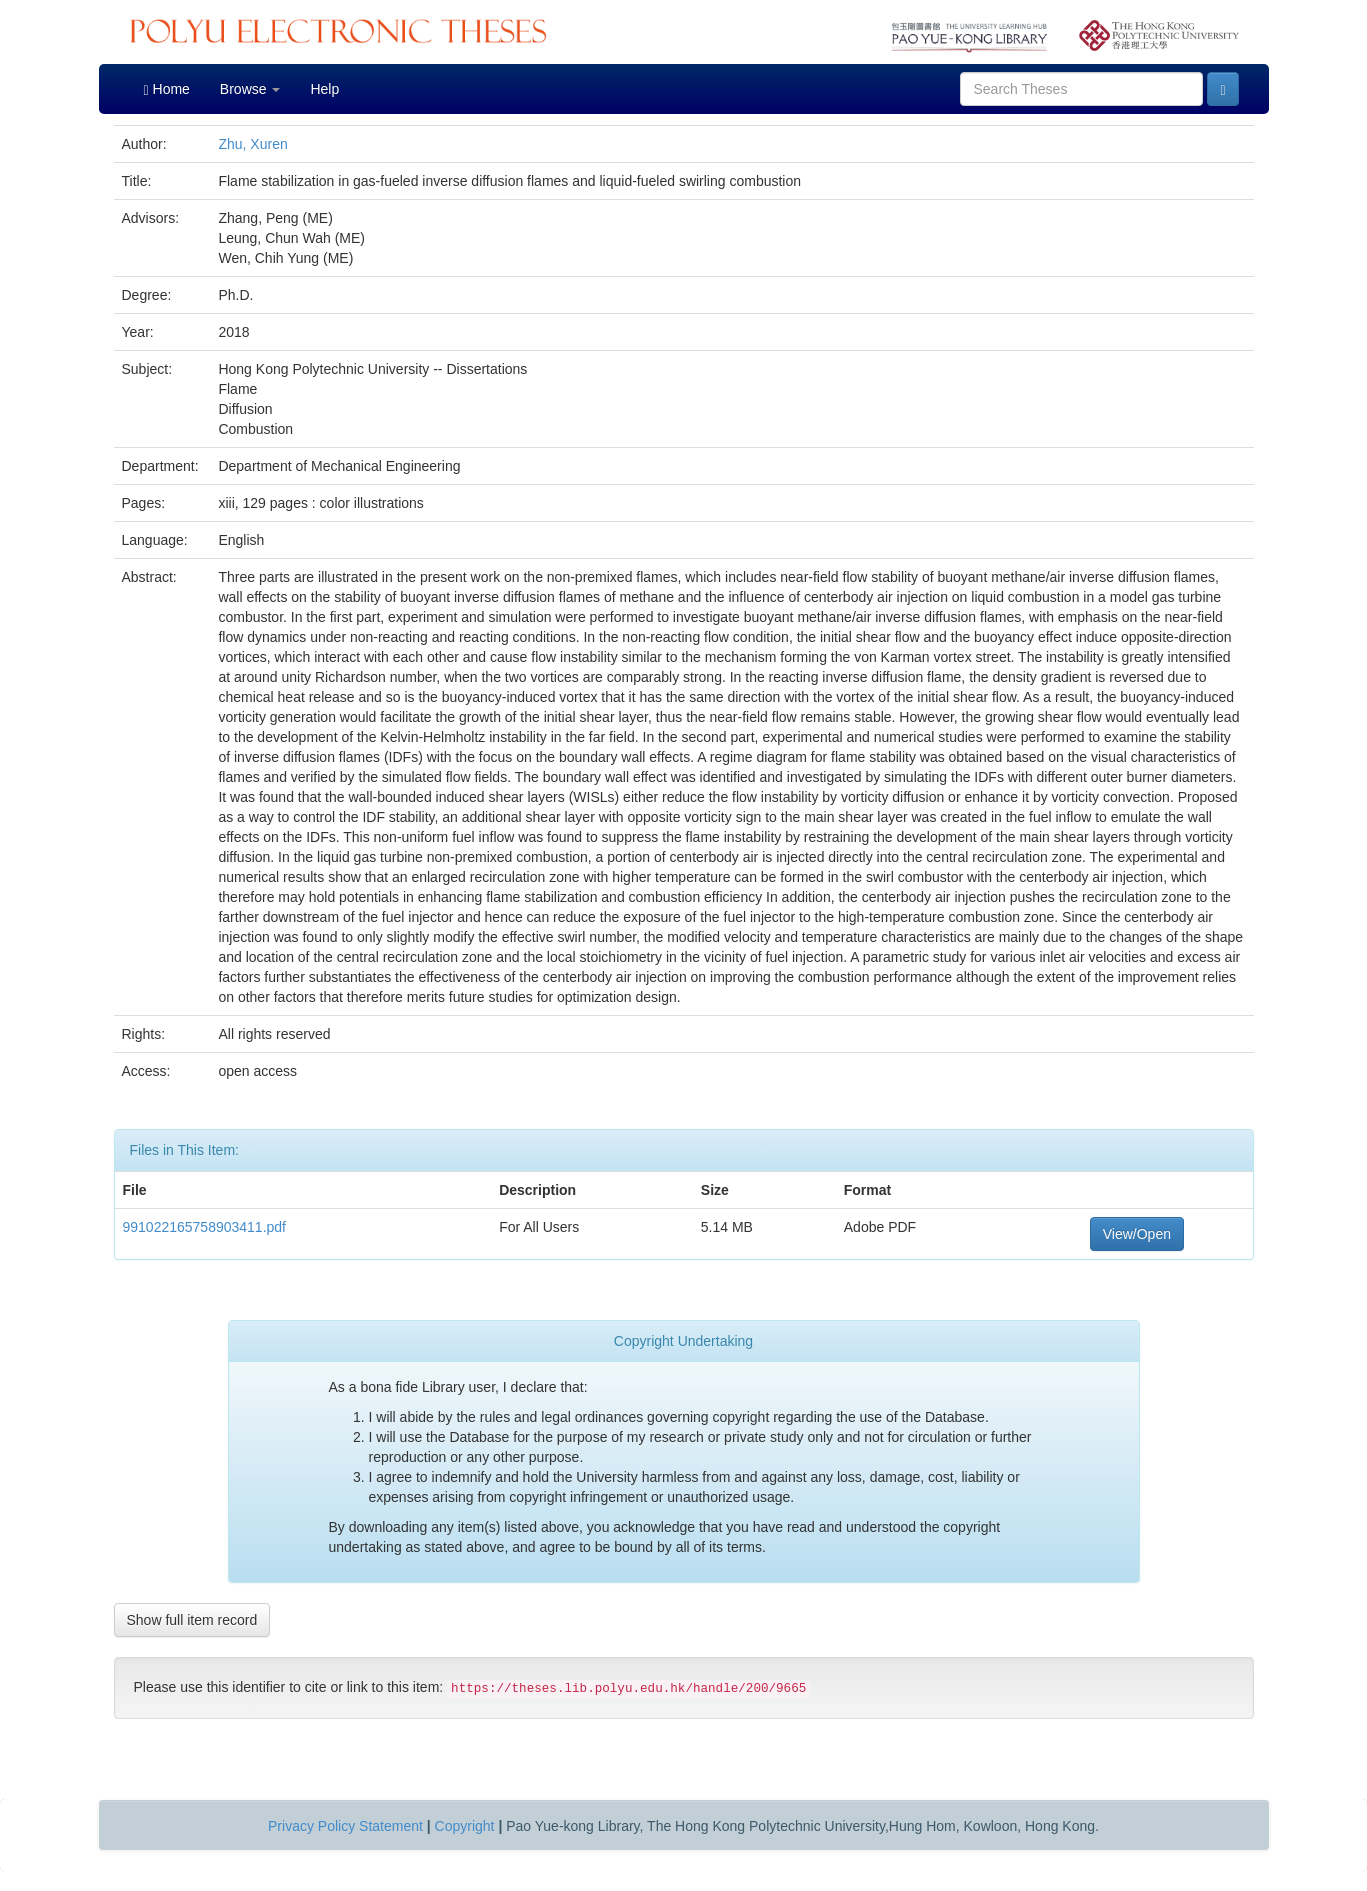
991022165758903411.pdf (205, 1227)
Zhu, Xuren (252, 144)
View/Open (1137, 1234)
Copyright (465, 1826)
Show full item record (192, 1620)
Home (167, 89)
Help (324, 89)
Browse (250, 89)
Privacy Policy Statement (345, 1826)
